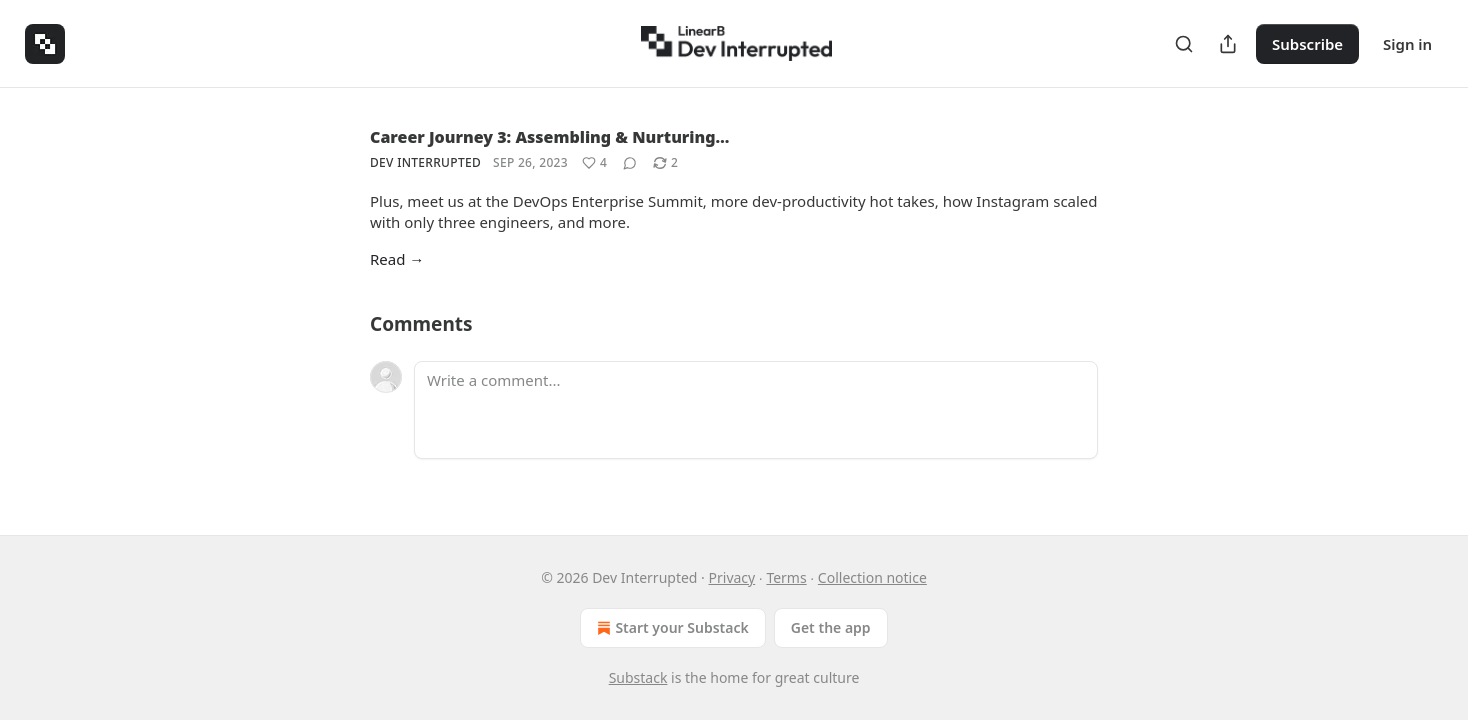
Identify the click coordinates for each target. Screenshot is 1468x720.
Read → (397, 259)
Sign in (1407, 44)
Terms (786, 577)
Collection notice (872, 577)
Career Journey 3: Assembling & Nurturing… (549, 137)
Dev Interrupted (425, 162)
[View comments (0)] (630, 163)
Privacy (732, 577)
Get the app (831, 627)
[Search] (1184, 44)
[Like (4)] (594, 163)
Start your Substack (670, 628)
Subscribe (1307, 44)
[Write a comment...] (756, 410)
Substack (638, 677)
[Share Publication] (1228, 44)
